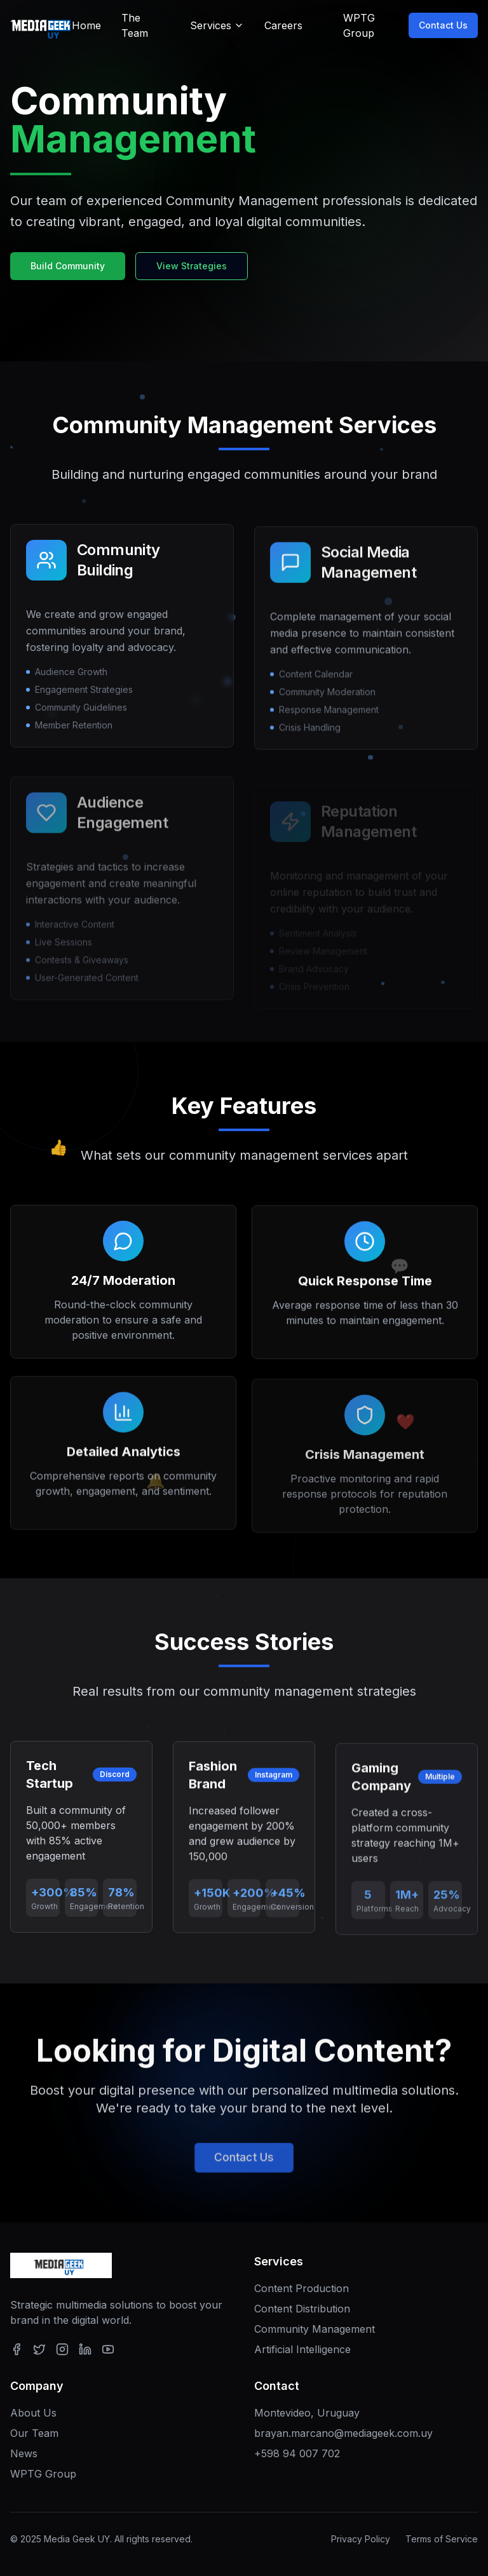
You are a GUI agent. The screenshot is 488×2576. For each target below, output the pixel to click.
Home (86, 25)
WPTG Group (43, 2473)
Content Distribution (302, 2308)
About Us (33, 2412)
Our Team (34, 2433)
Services (217, 25)
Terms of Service (441, 2538)
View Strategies (191, 265)
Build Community (67, 265)
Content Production (301, 2288)
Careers (283, 24)
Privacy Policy (360, 2538)
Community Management (314, 2329)
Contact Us (452, 25)
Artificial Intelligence (302, 2349)
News (23, 2453)
